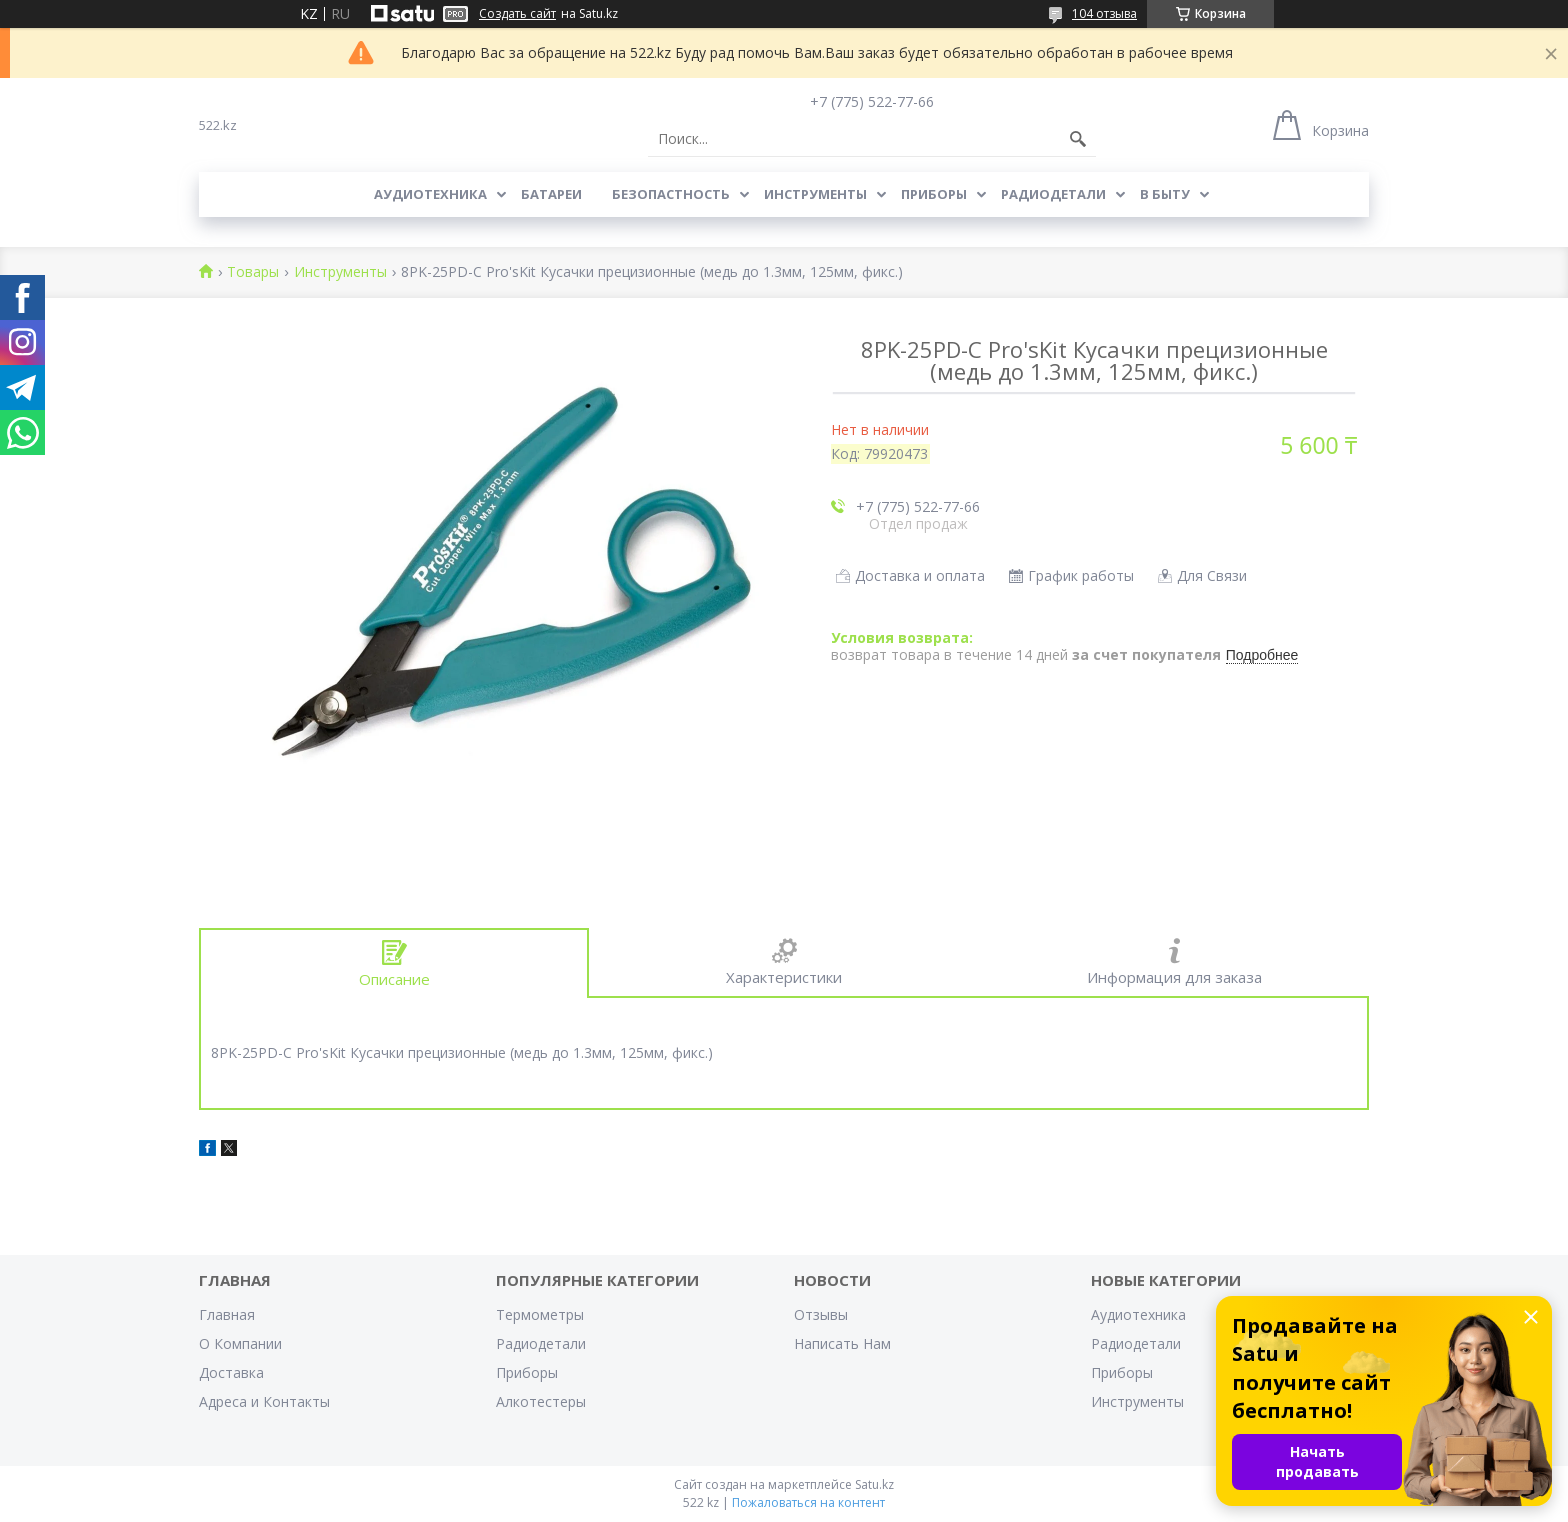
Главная (227, 1314)
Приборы (934, 194)
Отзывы (821, 1314)
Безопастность (671, 194)
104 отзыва (1104, 13)
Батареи (551, 194)
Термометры (540, 1314)
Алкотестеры (541, 1401)
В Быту (1165, 194)
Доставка (231, 1372)
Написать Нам (842, 1343)
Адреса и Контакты (264, 1401)
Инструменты (815, 194)
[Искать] (1078, 139)
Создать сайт (517, 14)
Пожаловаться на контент (808, 1502)
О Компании (240, 1343)
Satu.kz (874, 1484)
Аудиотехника (430, 194)
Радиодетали (1053, 194)
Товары (253, 272)
